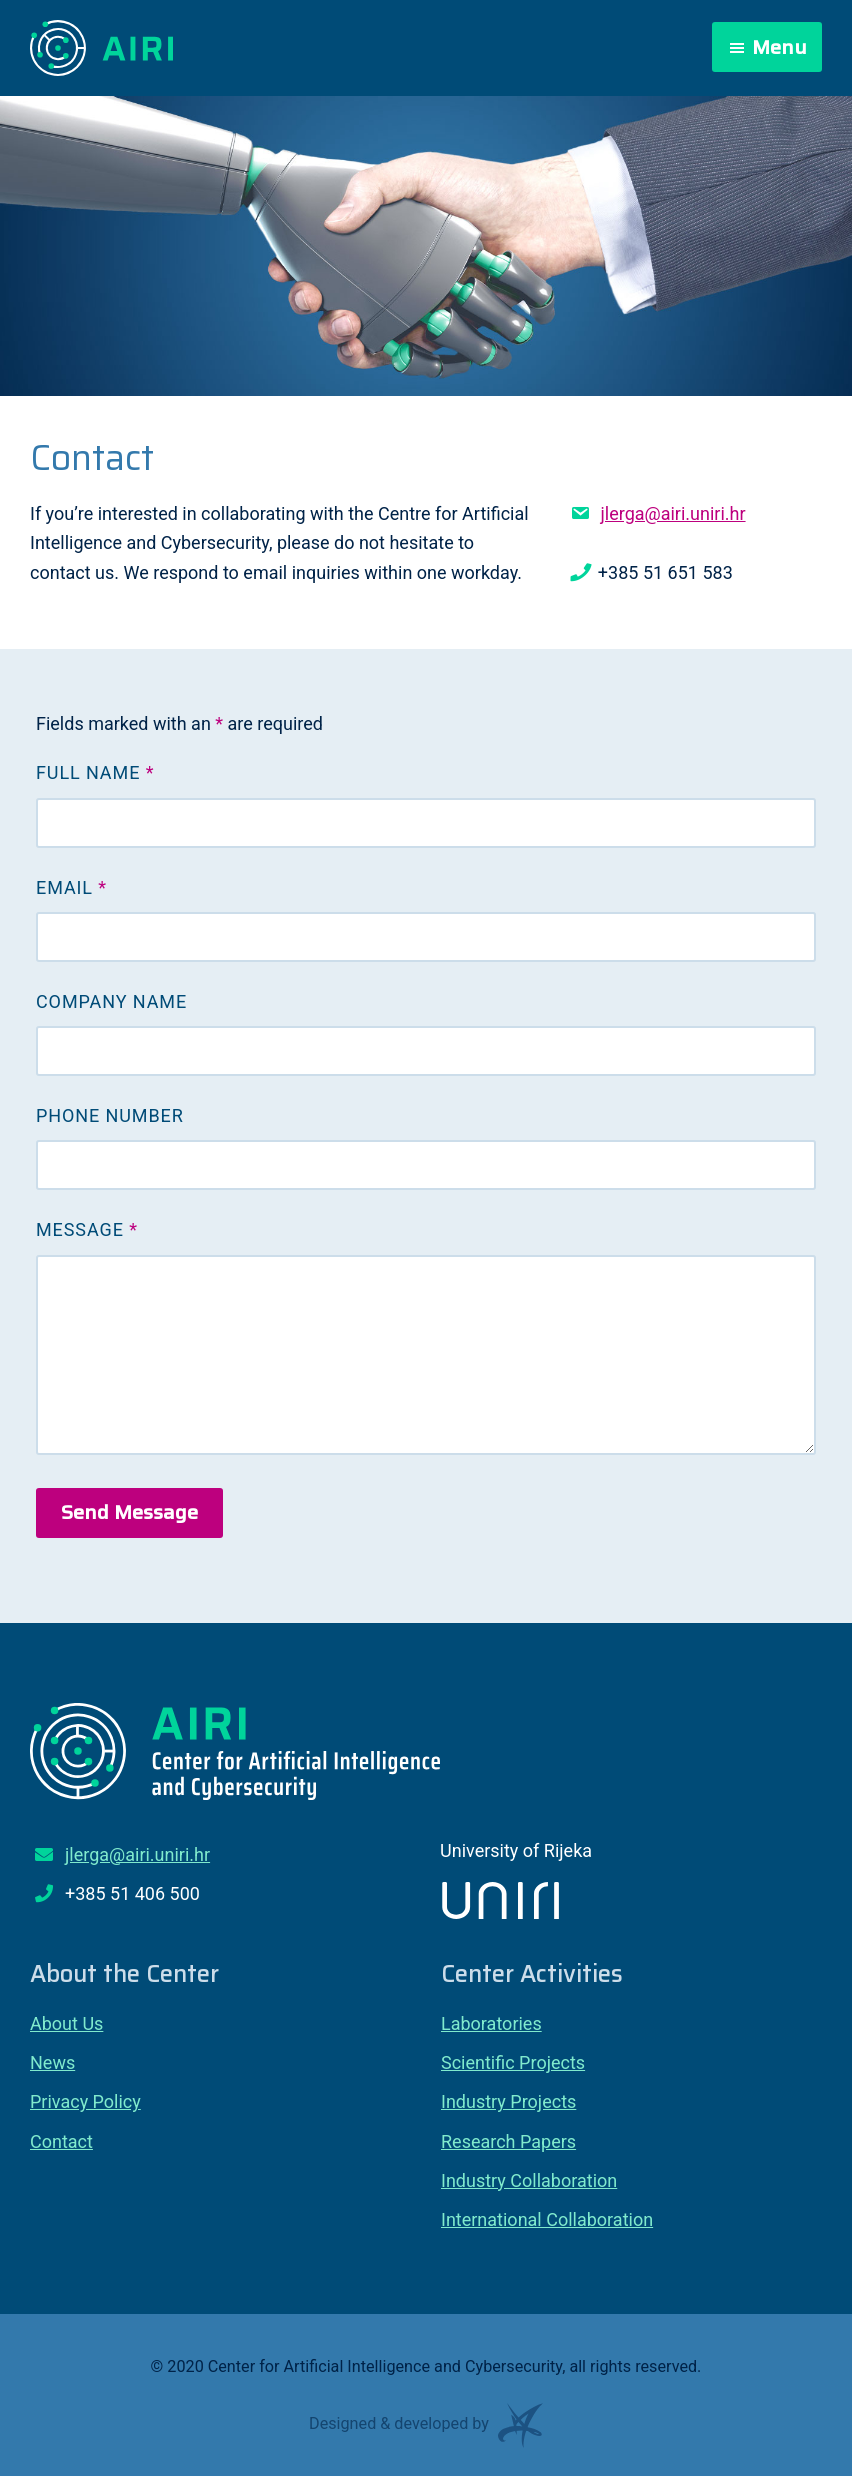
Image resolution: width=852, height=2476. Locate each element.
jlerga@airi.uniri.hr (672, 513)
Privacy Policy (85, 2101)
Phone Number (110, 1115)
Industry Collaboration (529, 2180)
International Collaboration (547, 2219)
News (52, 2062)
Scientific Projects (513, 2062)
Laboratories (491, 2023)
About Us (66, 2023)
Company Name (111, 1001)
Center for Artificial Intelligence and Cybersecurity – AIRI (102, 48)
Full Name (95, 772)
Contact (61, 2141)
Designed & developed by (426, 2429)
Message (87, 1229)
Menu (779, 47)
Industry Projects (508, 2101)
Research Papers (508, 2141)
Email (71, 887)
